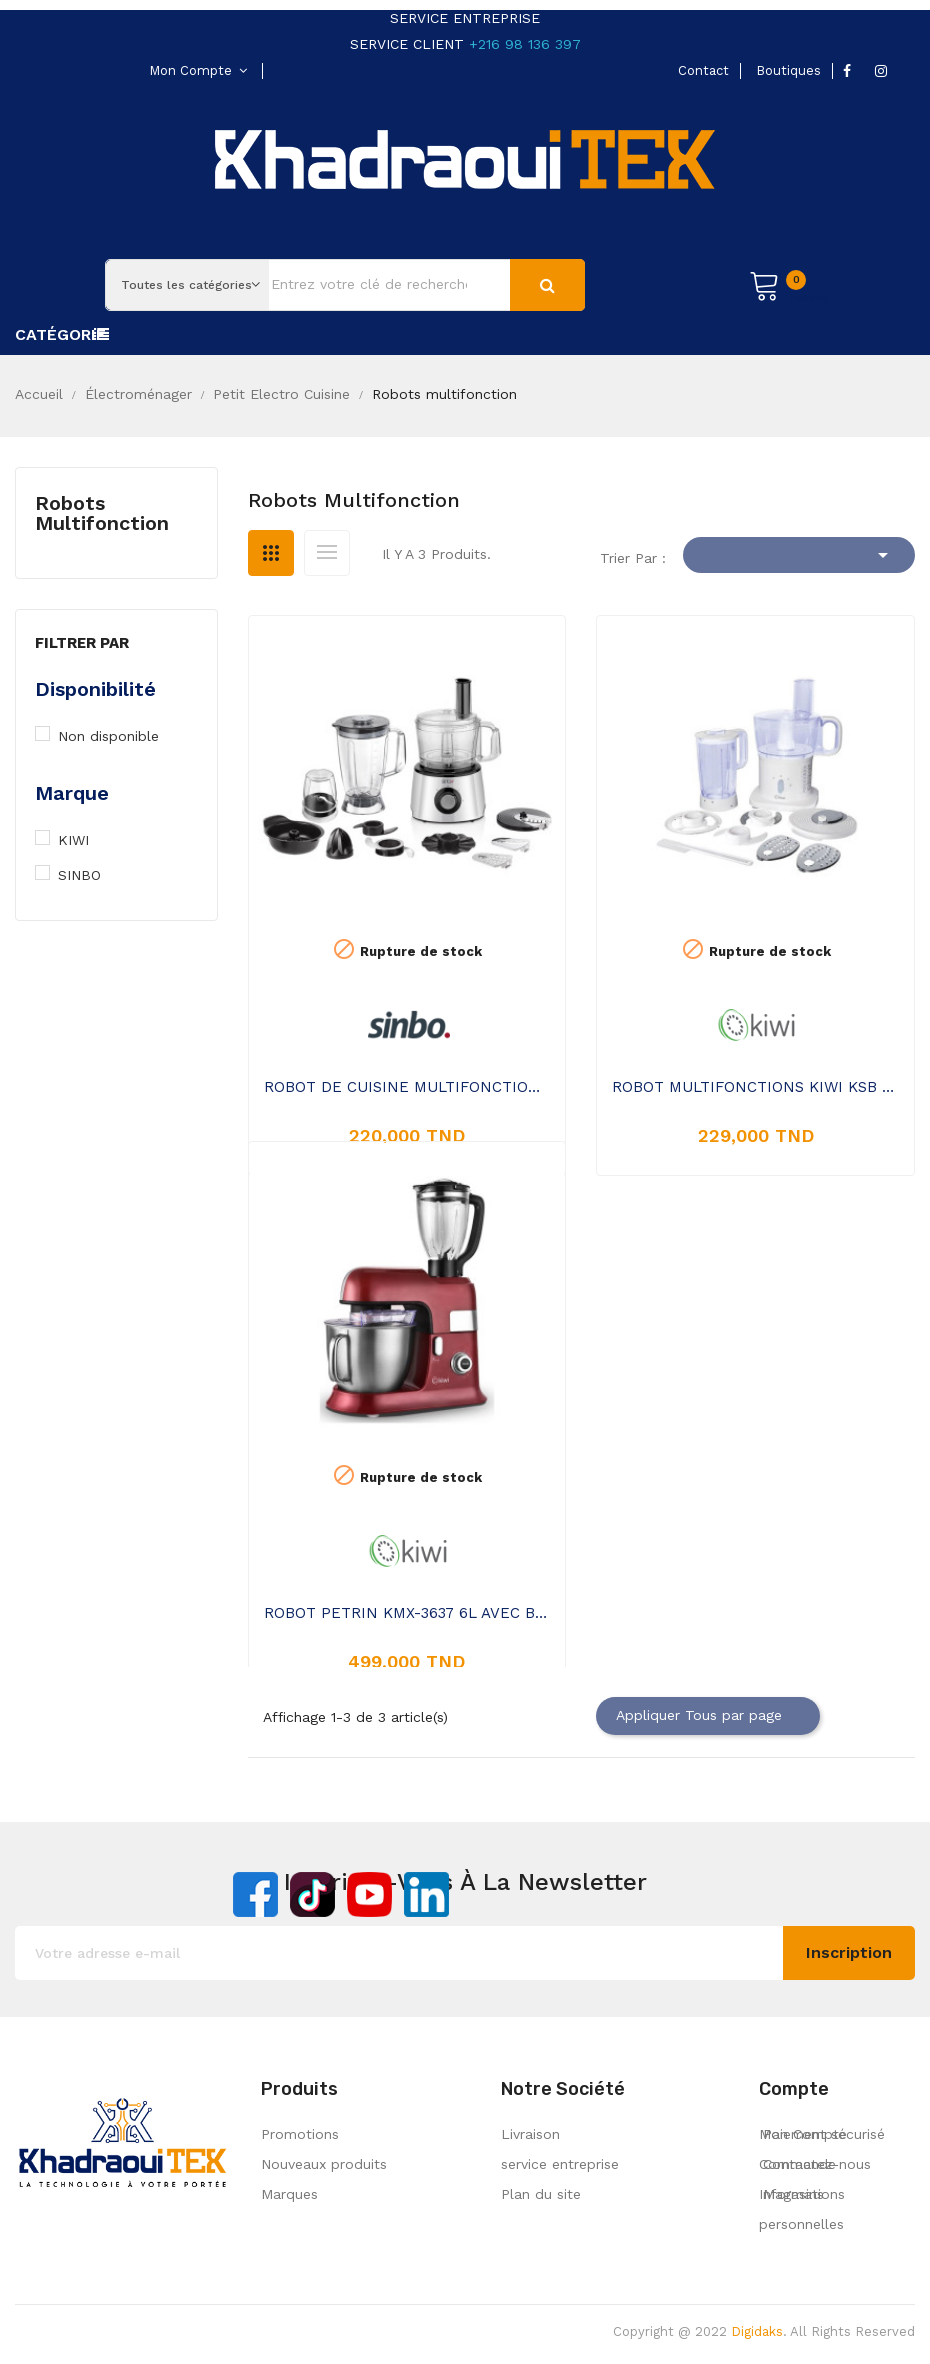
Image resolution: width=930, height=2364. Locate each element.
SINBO (89, 875)
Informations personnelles (802, 2209)
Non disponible (120, 736)
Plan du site (541, 2194)
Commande (797, 2164)
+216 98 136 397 (525, 44)
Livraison (530, 2134)
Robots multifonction (102, 513)
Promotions (300, 2134)
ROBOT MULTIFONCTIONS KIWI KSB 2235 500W (755, 1087)
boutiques (788, 70)
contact (703, 70)
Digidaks (757, 2331)
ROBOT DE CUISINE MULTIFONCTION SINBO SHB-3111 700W (407, 1087)
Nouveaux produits (324, 2164)
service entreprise (560, 2164)
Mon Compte (803, 2134)
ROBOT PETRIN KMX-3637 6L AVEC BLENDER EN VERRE (407, 1613)
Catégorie (60, 334)
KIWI (85, 840)
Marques (289, 2194)
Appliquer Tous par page (708, 1716)
